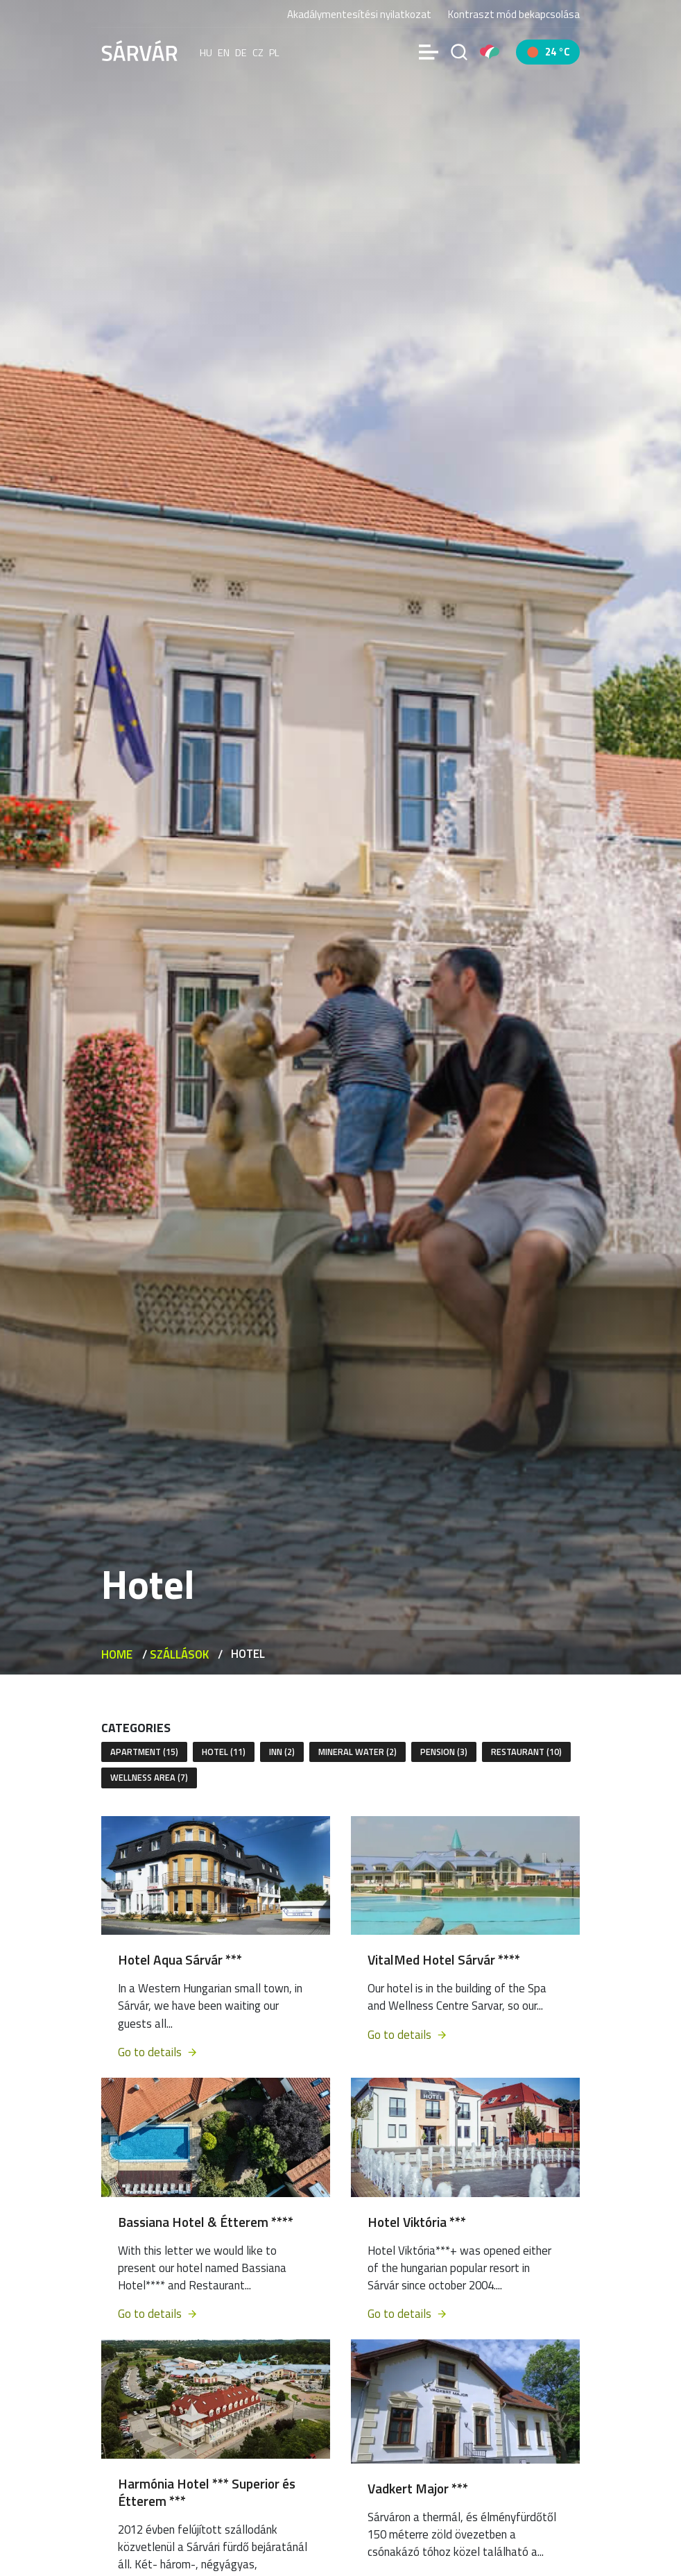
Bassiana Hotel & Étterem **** (205, 2222)
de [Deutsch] (241, 52)
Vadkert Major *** (418, 2488)
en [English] (224, 52)
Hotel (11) (223, 1752)
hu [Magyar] (206, 52)
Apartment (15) (144, 1752)
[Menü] (428, 52)
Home (116, 1654)
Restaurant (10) (526, 1752)
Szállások (179, 1654)
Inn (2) (282, 1752)
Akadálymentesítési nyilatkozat (359, 14)
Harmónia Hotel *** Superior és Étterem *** (206, 2492)
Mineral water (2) (357, 1752)
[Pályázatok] (489, 52)
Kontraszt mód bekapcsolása (514, 14)
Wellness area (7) (149, 1777)
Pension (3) (443, 1752)
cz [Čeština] (258, 52)
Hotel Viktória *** (417, 2222)
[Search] (459, 52)
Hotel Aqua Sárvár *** (180, 1959)
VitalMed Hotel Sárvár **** (444, 1959)
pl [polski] (274, 52)
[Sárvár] (139, 50)
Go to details (158, 2052)
